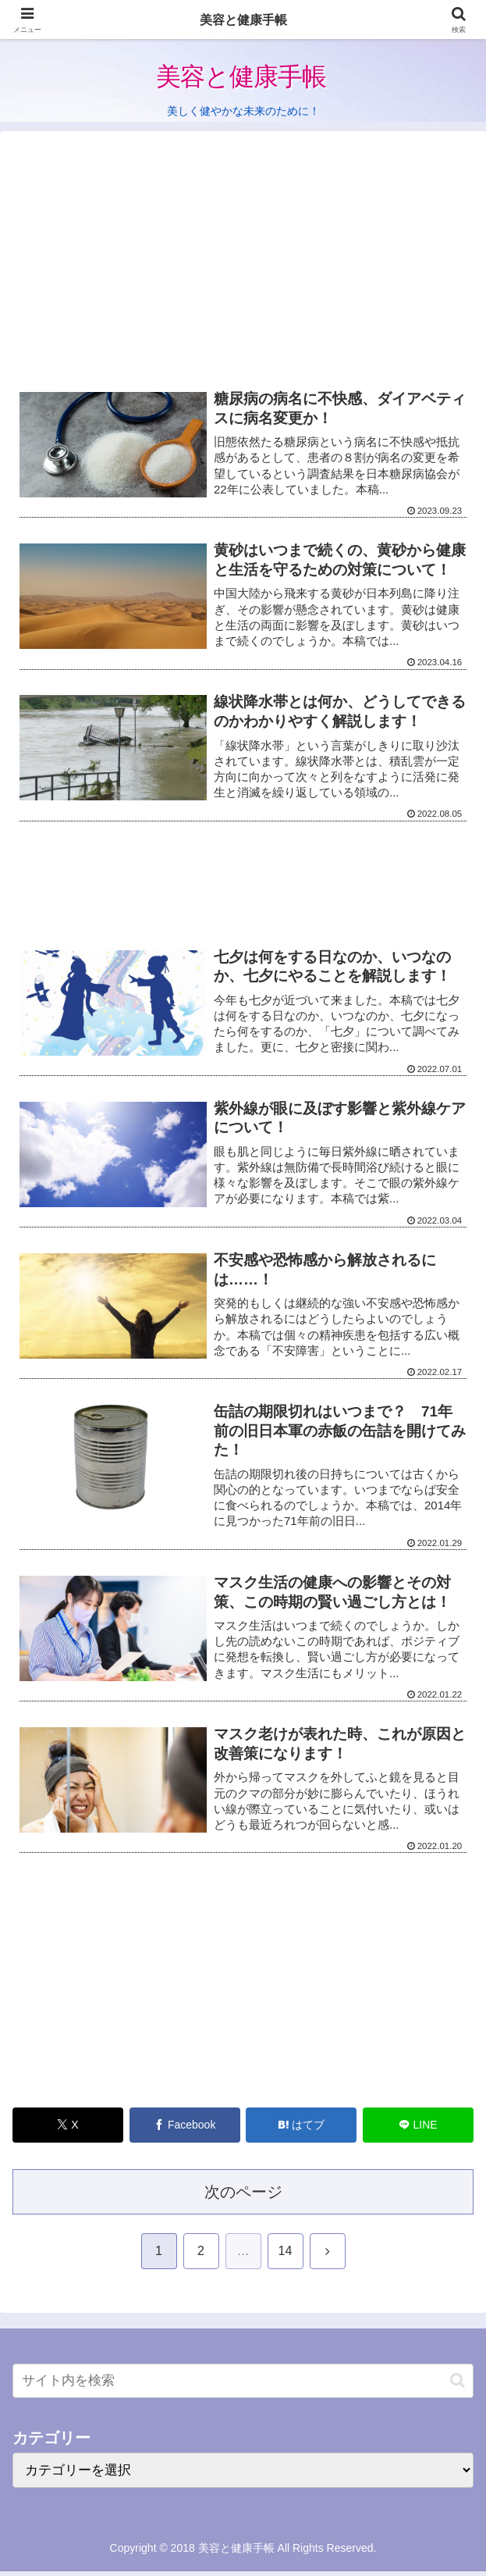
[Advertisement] (243, 265)
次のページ (243, 2196)
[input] (243, 2386)
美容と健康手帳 (243, 19)
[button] (457, 2386)
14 (285, 2256)
